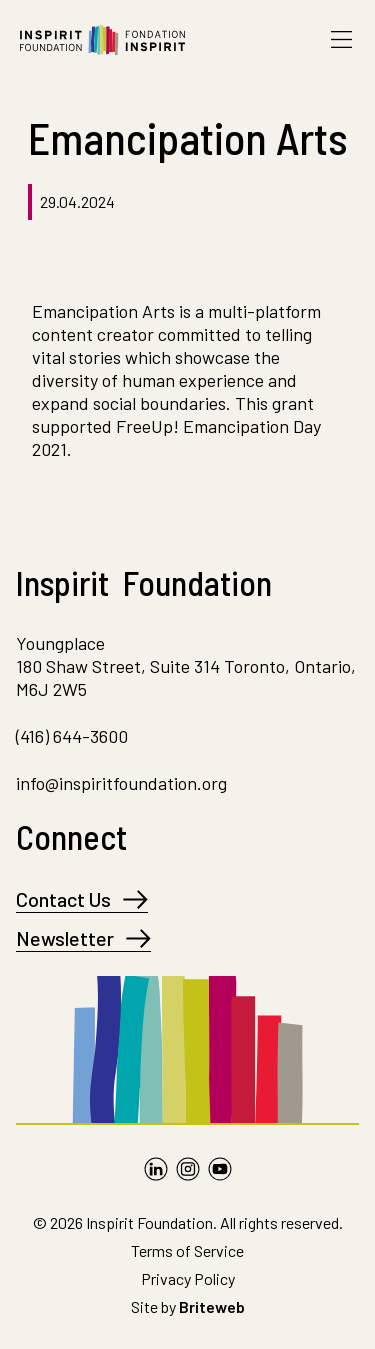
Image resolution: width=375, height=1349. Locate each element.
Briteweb (212, 1306)
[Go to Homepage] (102, 40)
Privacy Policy (188, 1278)
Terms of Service (187, 1250)
